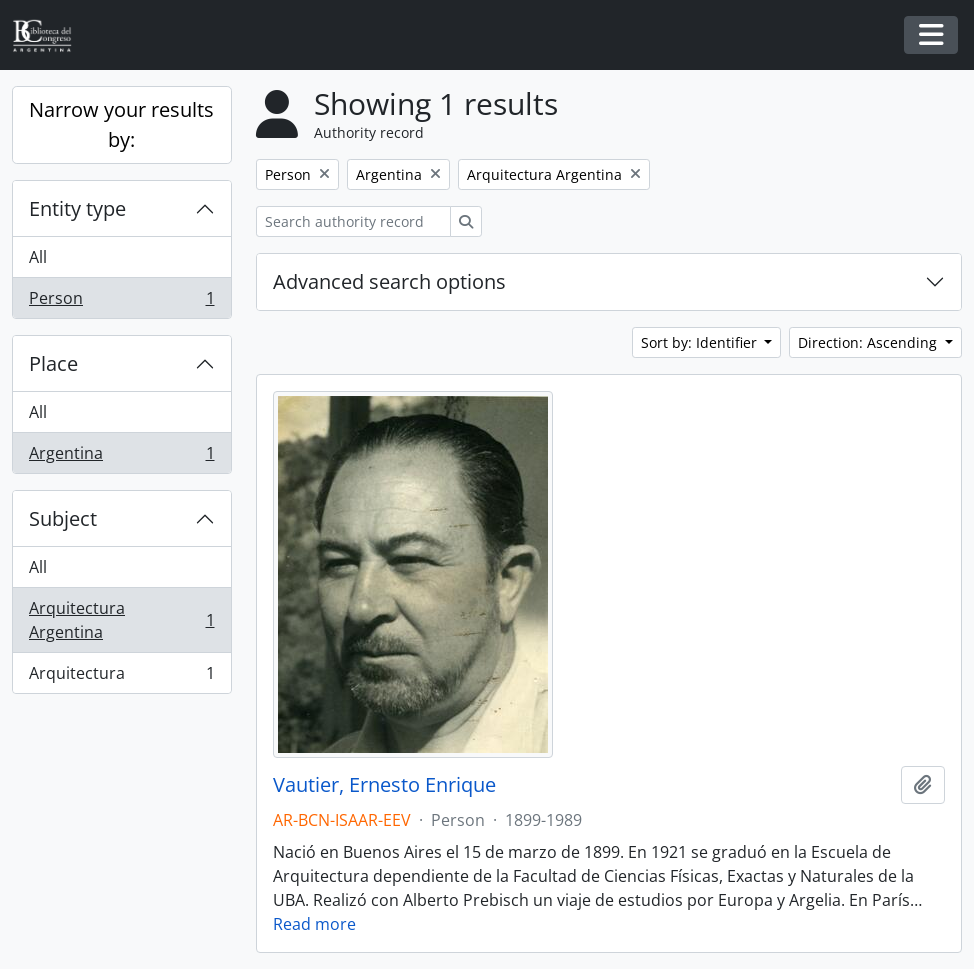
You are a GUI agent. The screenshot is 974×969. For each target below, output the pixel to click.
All (38, 257)
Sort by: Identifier (701, 342)
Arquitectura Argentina (121, 620)
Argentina (121, 457)
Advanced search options (389, 281)
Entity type (77, 208)
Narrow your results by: (121, 124)
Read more (314, 924)
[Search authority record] (353, 221)
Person (121, 302)
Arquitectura (121, 677)
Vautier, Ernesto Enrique (384, 785)
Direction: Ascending (869, 342)
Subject (63, 518)
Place (53, 363)
